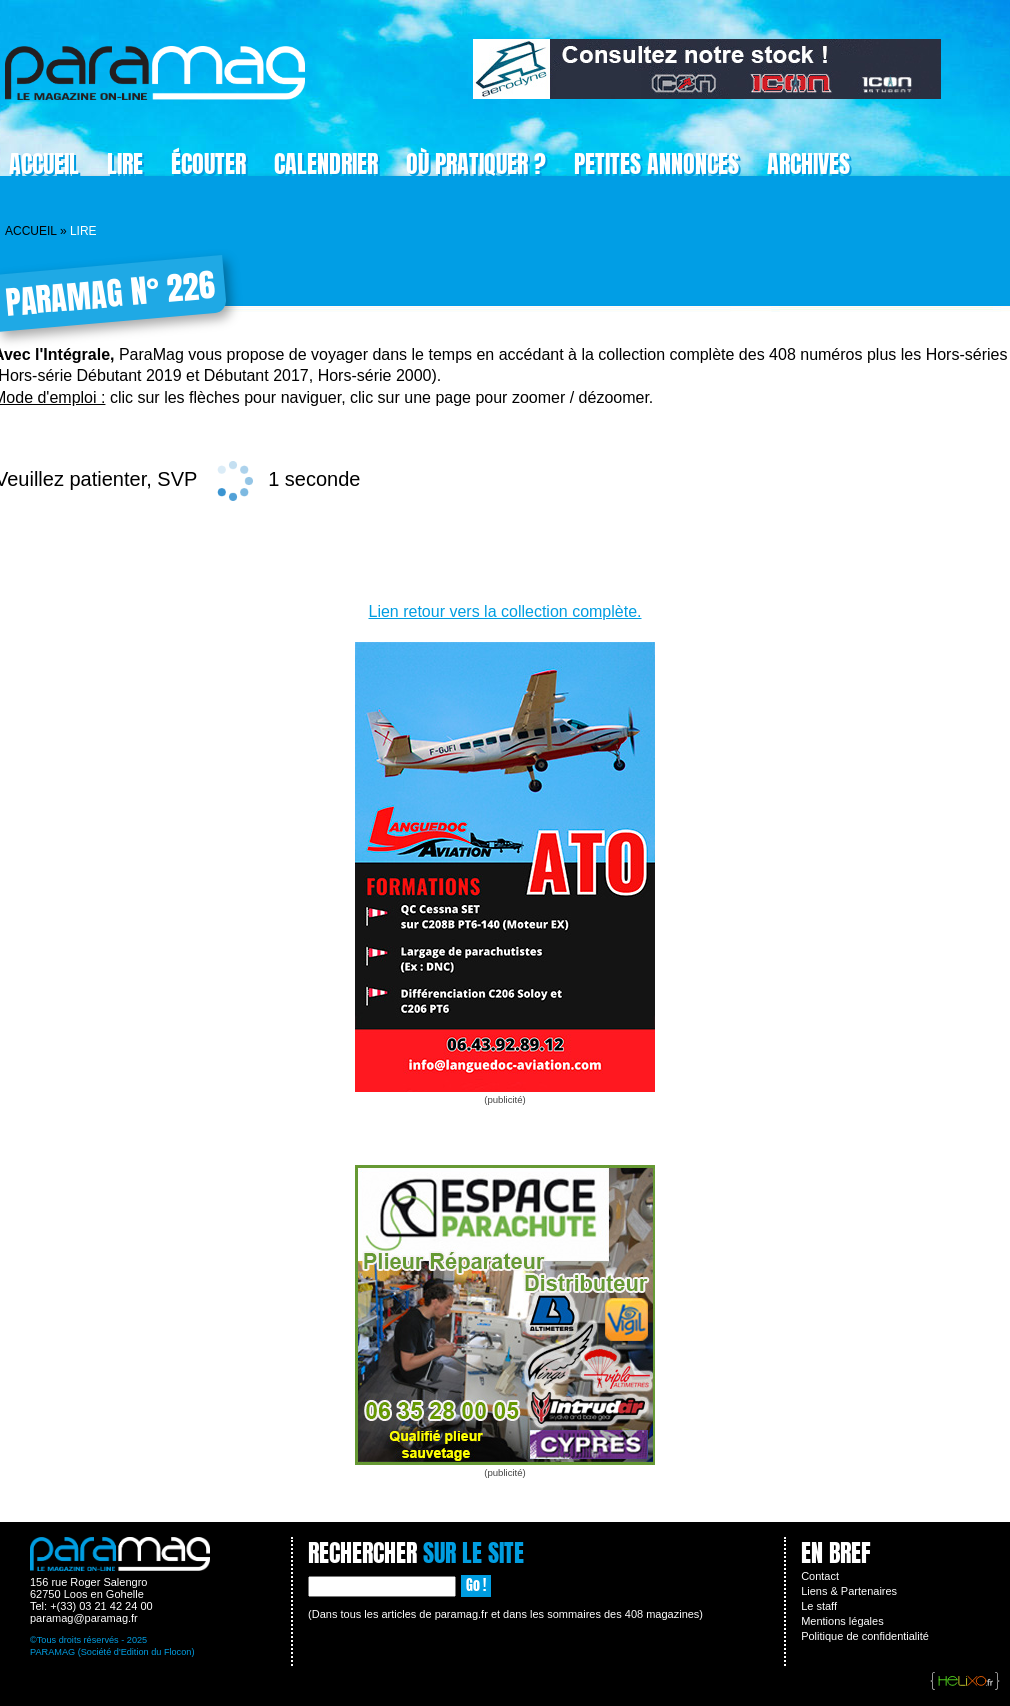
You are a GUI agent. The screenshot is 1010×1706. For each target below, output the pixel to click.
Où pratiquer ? (476, 164)
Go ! (476, 1585)
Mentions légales (842, 1621)
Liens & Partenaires (849, 1591)
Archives (808, 164)
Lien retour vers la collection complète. (504, 611)
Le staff (819, 1606)
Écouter (208, 164)
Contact (820, 1576)
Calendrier (326, 164)
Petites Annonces (656, 164)
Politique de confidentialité (865, 1636)
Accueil (31, 231)
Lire (125, 164)
